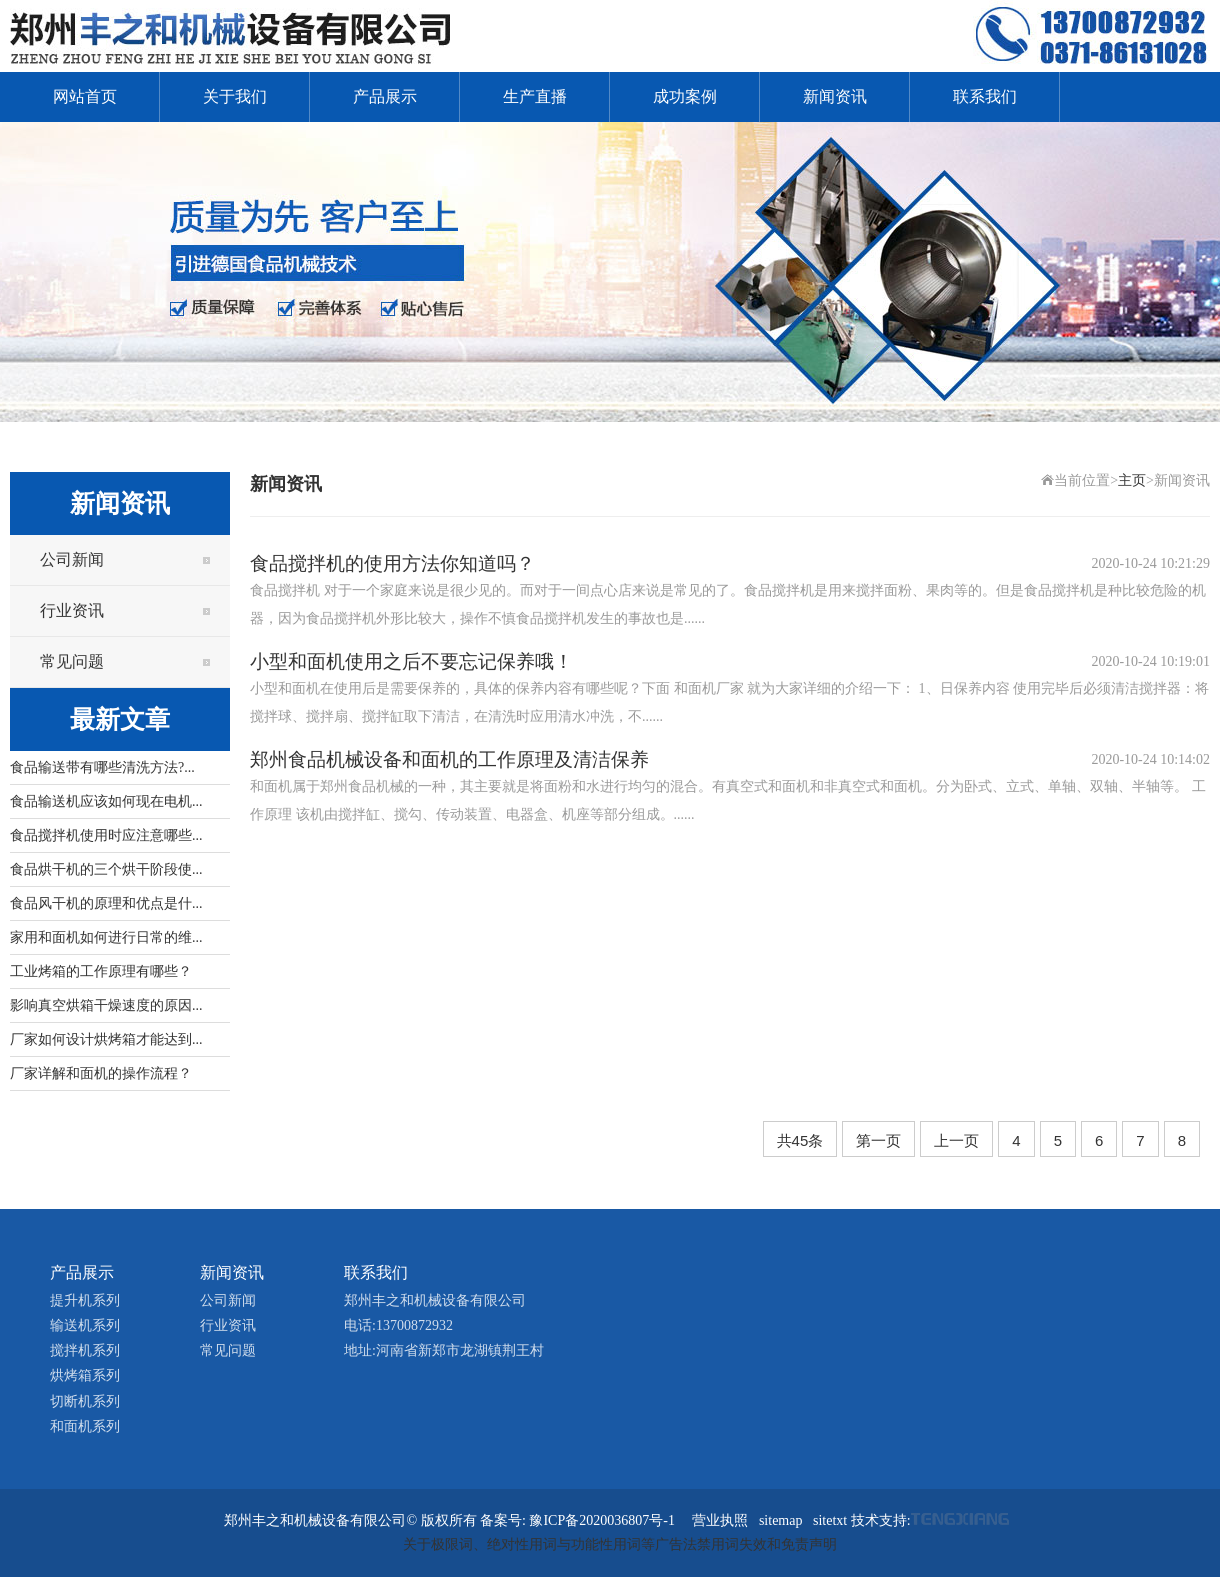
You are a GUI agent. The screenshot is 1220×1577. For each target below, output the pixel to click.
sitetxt (830, 1520)
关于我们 (235, 96)
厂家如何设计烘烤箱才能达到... (106, 1039)
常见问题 (72, 661)
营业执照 (720, 1520)
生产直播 (535, 96)
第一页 (878, 1140)
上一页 (956, 1140)
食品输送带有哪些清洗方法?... (102, 767)
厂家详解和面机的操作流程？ (101, 1073)
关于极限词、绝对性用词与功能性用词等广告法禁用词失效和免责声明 (620, 1544)
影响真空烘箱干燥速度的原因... (106, 1005)
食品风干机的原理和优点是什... (106, 903)
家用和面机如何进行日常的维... (106, 937)
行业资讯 (72, 610)
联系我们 (985, 96)
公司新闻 (72, 559)
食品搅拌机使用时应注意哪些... (106, 835)
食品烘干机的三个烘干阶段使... (106, 869)
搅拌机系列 (85, 1350)
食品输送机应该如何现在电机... (106, 801)
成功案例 (685, 96)
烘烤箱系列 (85, 1375)
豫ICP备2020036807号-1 (601, 1520)
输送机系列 (85, 1325)
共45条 (800, 1140)
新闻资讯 (835, 96)
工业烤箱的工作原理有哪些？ (101, 971)
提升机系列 (85, 1300)
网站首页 (85, 96)
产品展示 (385, 96)
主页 (1132, 480)
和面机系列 (85, 1426)
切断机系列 (85, 1401)
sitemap (781, 1520)
